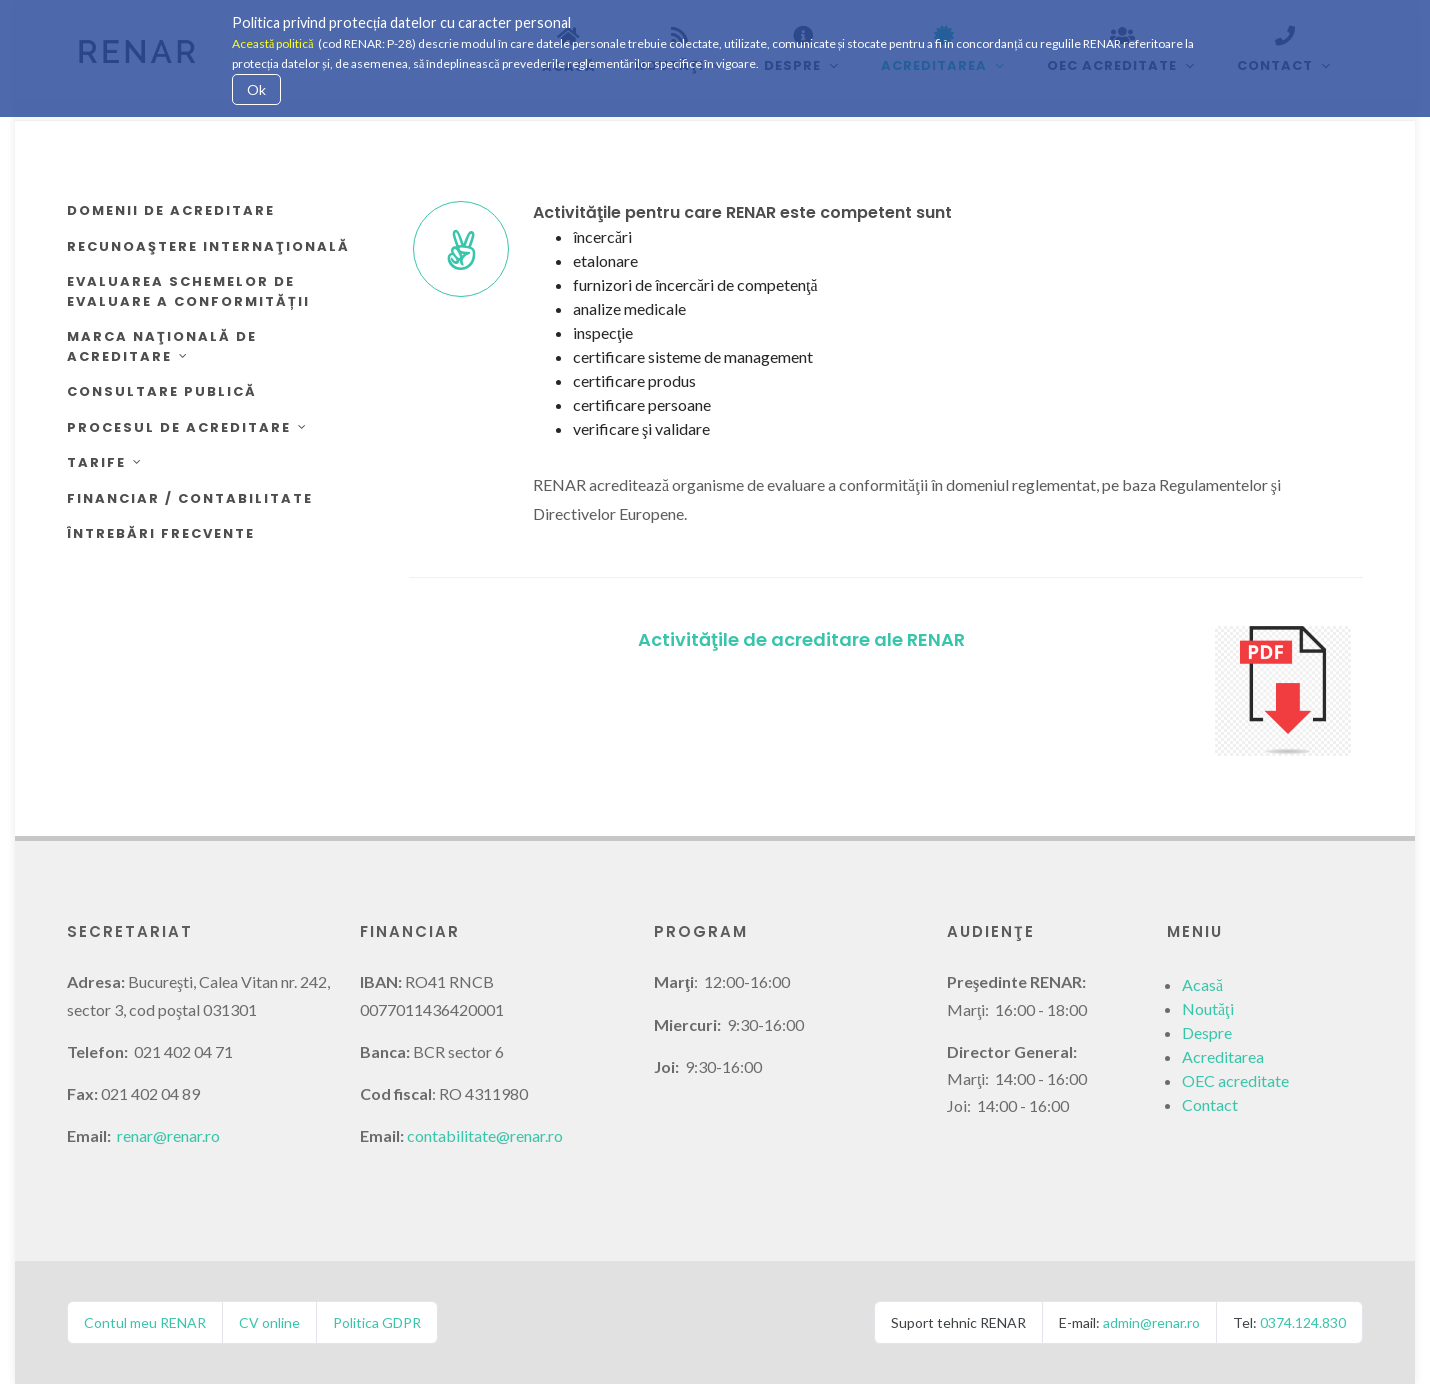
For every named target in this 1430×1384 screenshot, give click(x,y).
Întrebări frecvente (161, 533)
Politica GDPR (377, 1322)
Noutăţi (1208, 1008)
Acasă (1202, 984)
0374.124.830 (1303, 1322)
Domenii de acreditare (171, 210)
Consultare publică (162, 391)
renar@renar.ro (168, 1135)
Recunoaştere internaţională (208, 246)
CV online (269, 1322)
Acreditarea (1223, 1056)
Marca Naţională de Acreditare (162, 346)
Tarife (105, 462)
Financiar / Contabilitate (190, 498)
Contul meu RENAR (145, 1322)
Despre (1207, 1032)
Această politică (273, 43)
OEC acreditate (1235, 1080)
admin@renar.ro (1151, 1322)
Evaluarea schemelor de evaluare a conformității (188, 291)
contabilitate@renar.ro (485, 1135)
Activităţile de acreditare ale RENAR (801, 639)
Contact (1210, 1104)
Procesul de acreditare (187, 427)
